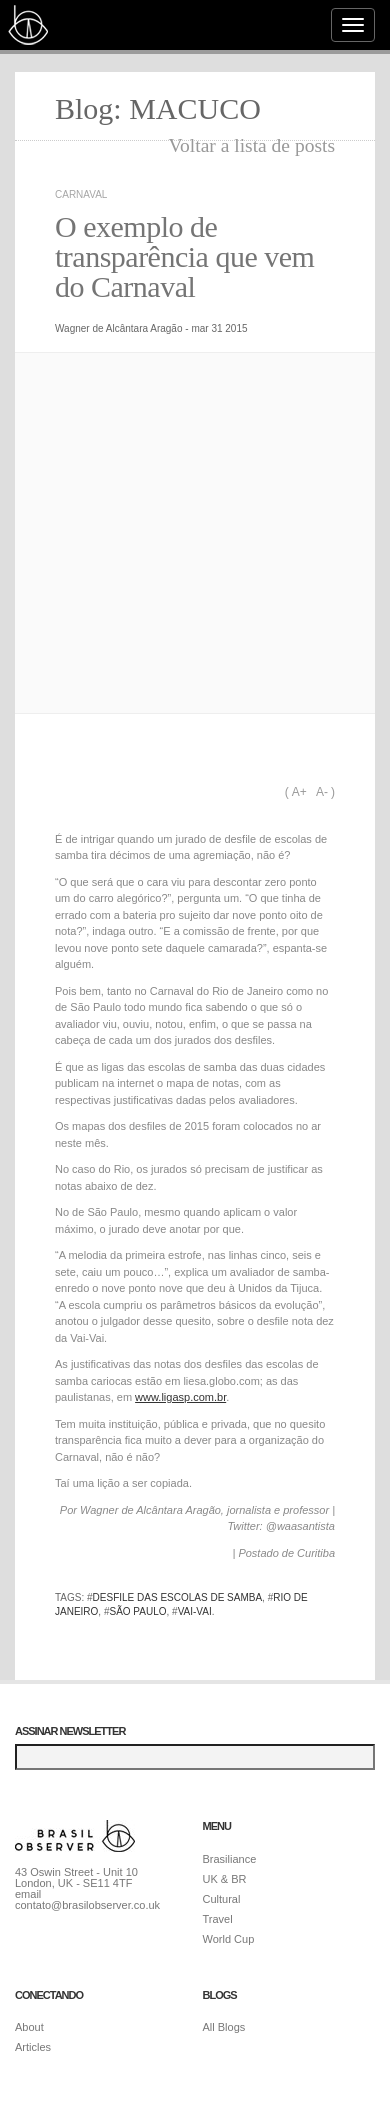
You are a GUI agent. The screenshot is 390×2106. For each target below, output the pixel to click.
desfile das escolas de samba (178, 1597)
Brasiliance (230, 1859)
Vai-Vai (195, 1611)
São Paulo (137, 1611)
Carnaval (81, 194)
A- (322, 792)
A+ (299, 792)
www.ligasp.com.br (180, 1397)
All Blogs (224, 2027)
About (29, 2027)
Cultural (222, 1899)
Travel (218, 1919)
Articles (33, 2047)
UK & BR (225, 1879)
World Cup (229, 1939)
